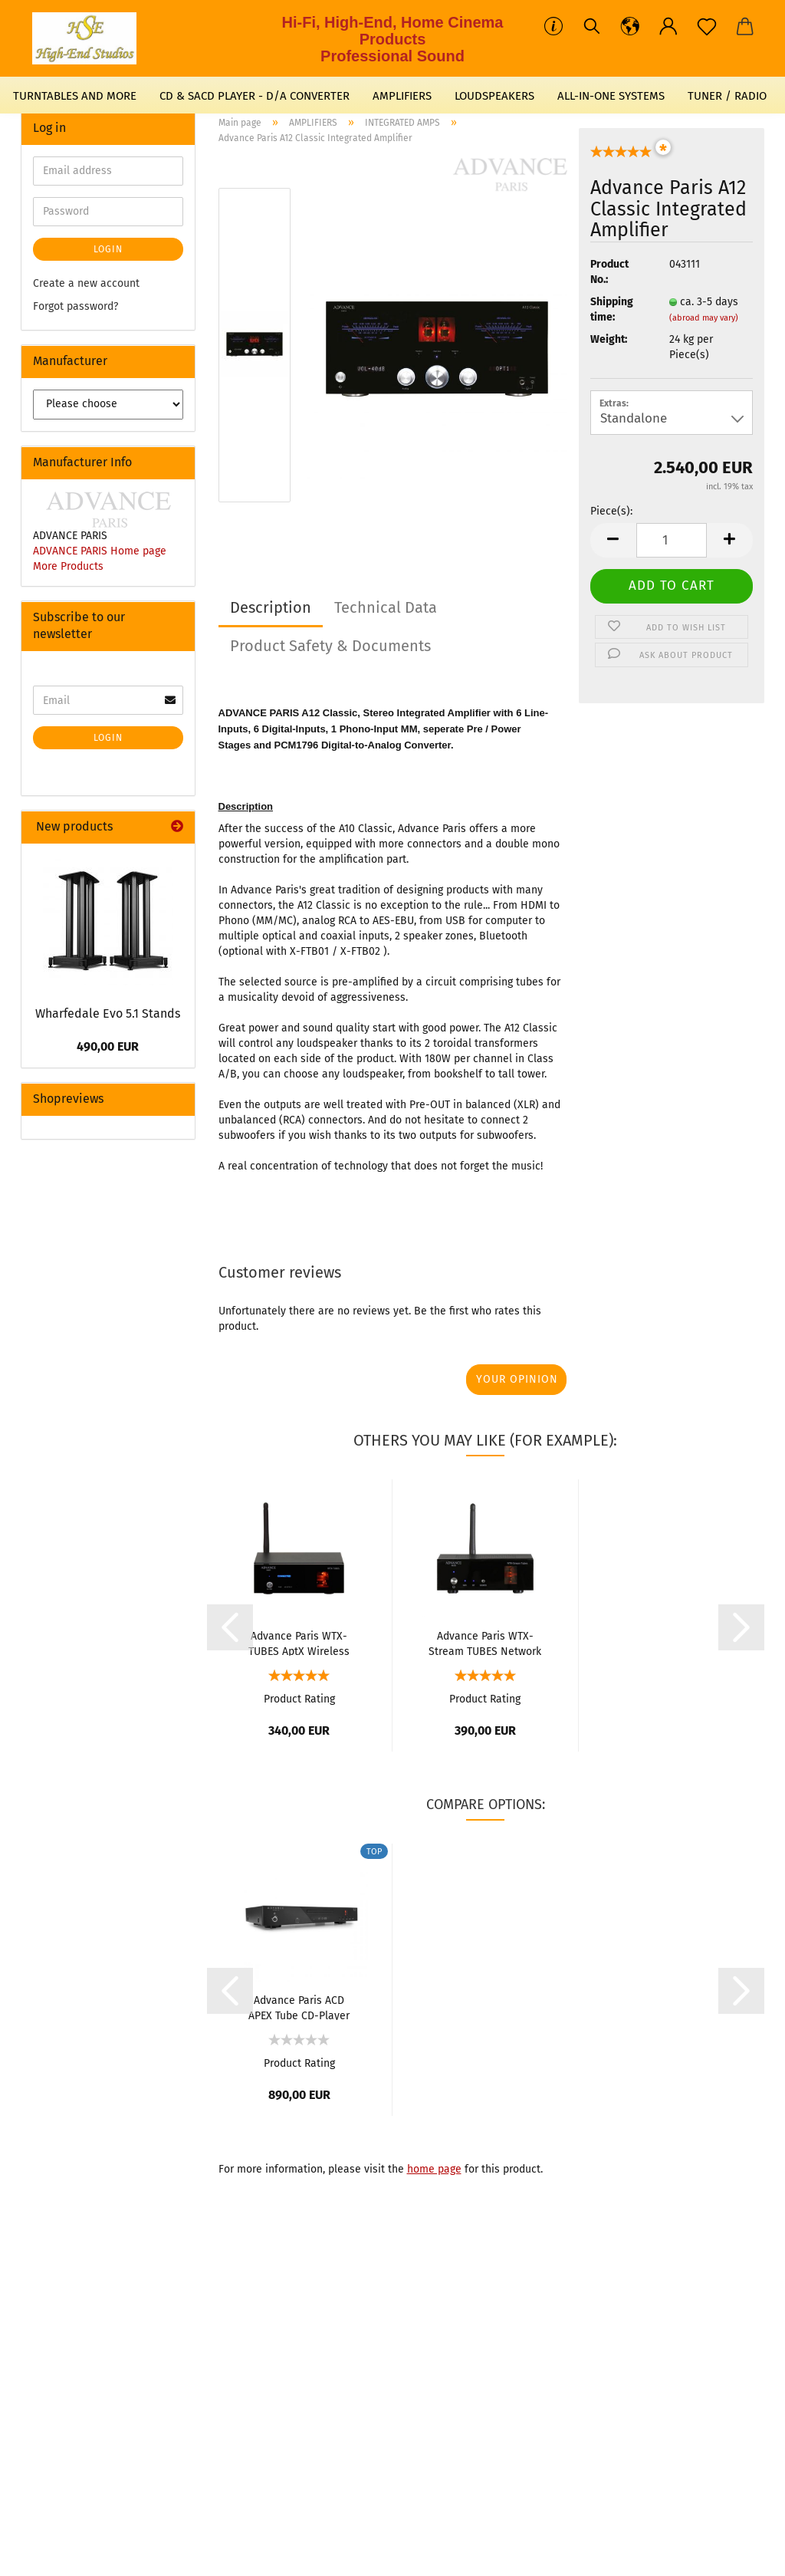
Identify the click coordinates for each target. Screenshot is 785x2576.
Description (270, 607)
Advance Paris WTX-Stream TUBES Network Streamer (485, 1643)
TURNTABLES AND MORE (74, 96)
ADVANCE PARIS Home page (99, 551)
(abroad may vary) (703, 318)
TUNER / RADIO (727, 96)
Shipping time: (611, 309)
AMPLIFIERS (402, 96)
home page (434, 2169)
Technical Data (385, 607)
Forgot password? (75, 306)
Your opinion (517, 1379)
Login (108, 249)
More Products (68, 566)
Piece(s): (611, 511)
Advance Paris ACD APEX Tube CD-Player (299, 2007)
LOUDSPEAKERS (494, 96)
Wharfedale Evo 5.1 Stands (107, 1013)
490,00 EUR (108, 1046)
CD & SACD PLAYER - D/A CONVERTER (254, 96)
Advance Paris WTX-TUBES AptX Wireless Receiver (299, 1643)
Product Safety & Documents (330, 646)
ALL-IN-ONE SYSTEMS (611, 96)
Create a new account (86, 283)
